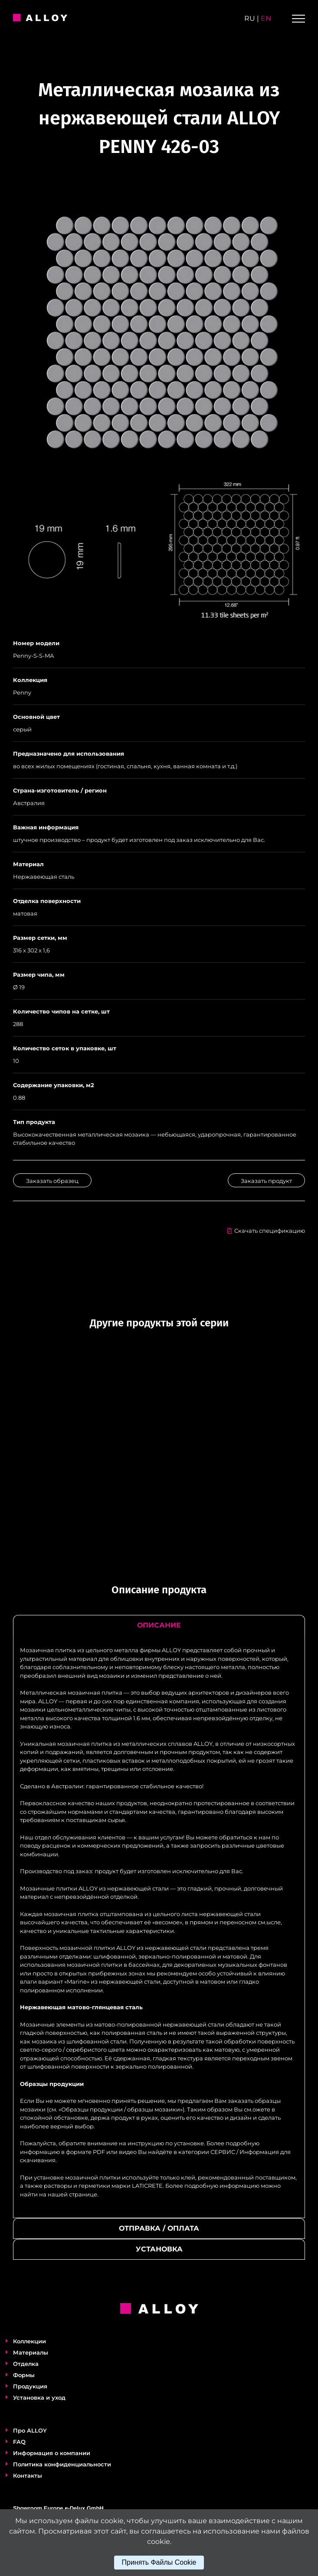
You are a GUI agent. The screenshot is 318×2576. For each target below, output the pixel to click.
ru (249, 18)
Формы (24, 2374)
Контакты (27, 2475)
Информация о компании (51, 2452)
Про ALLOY (30, 2430)
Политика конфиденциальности (62, 2464)
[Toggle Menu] (298, 19)
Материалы (30, 2352)
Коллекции (29, 2341)
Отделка (26, 2363)
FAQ (19, 2441)
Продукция (30, 2386)
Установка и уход (39, 2397)
